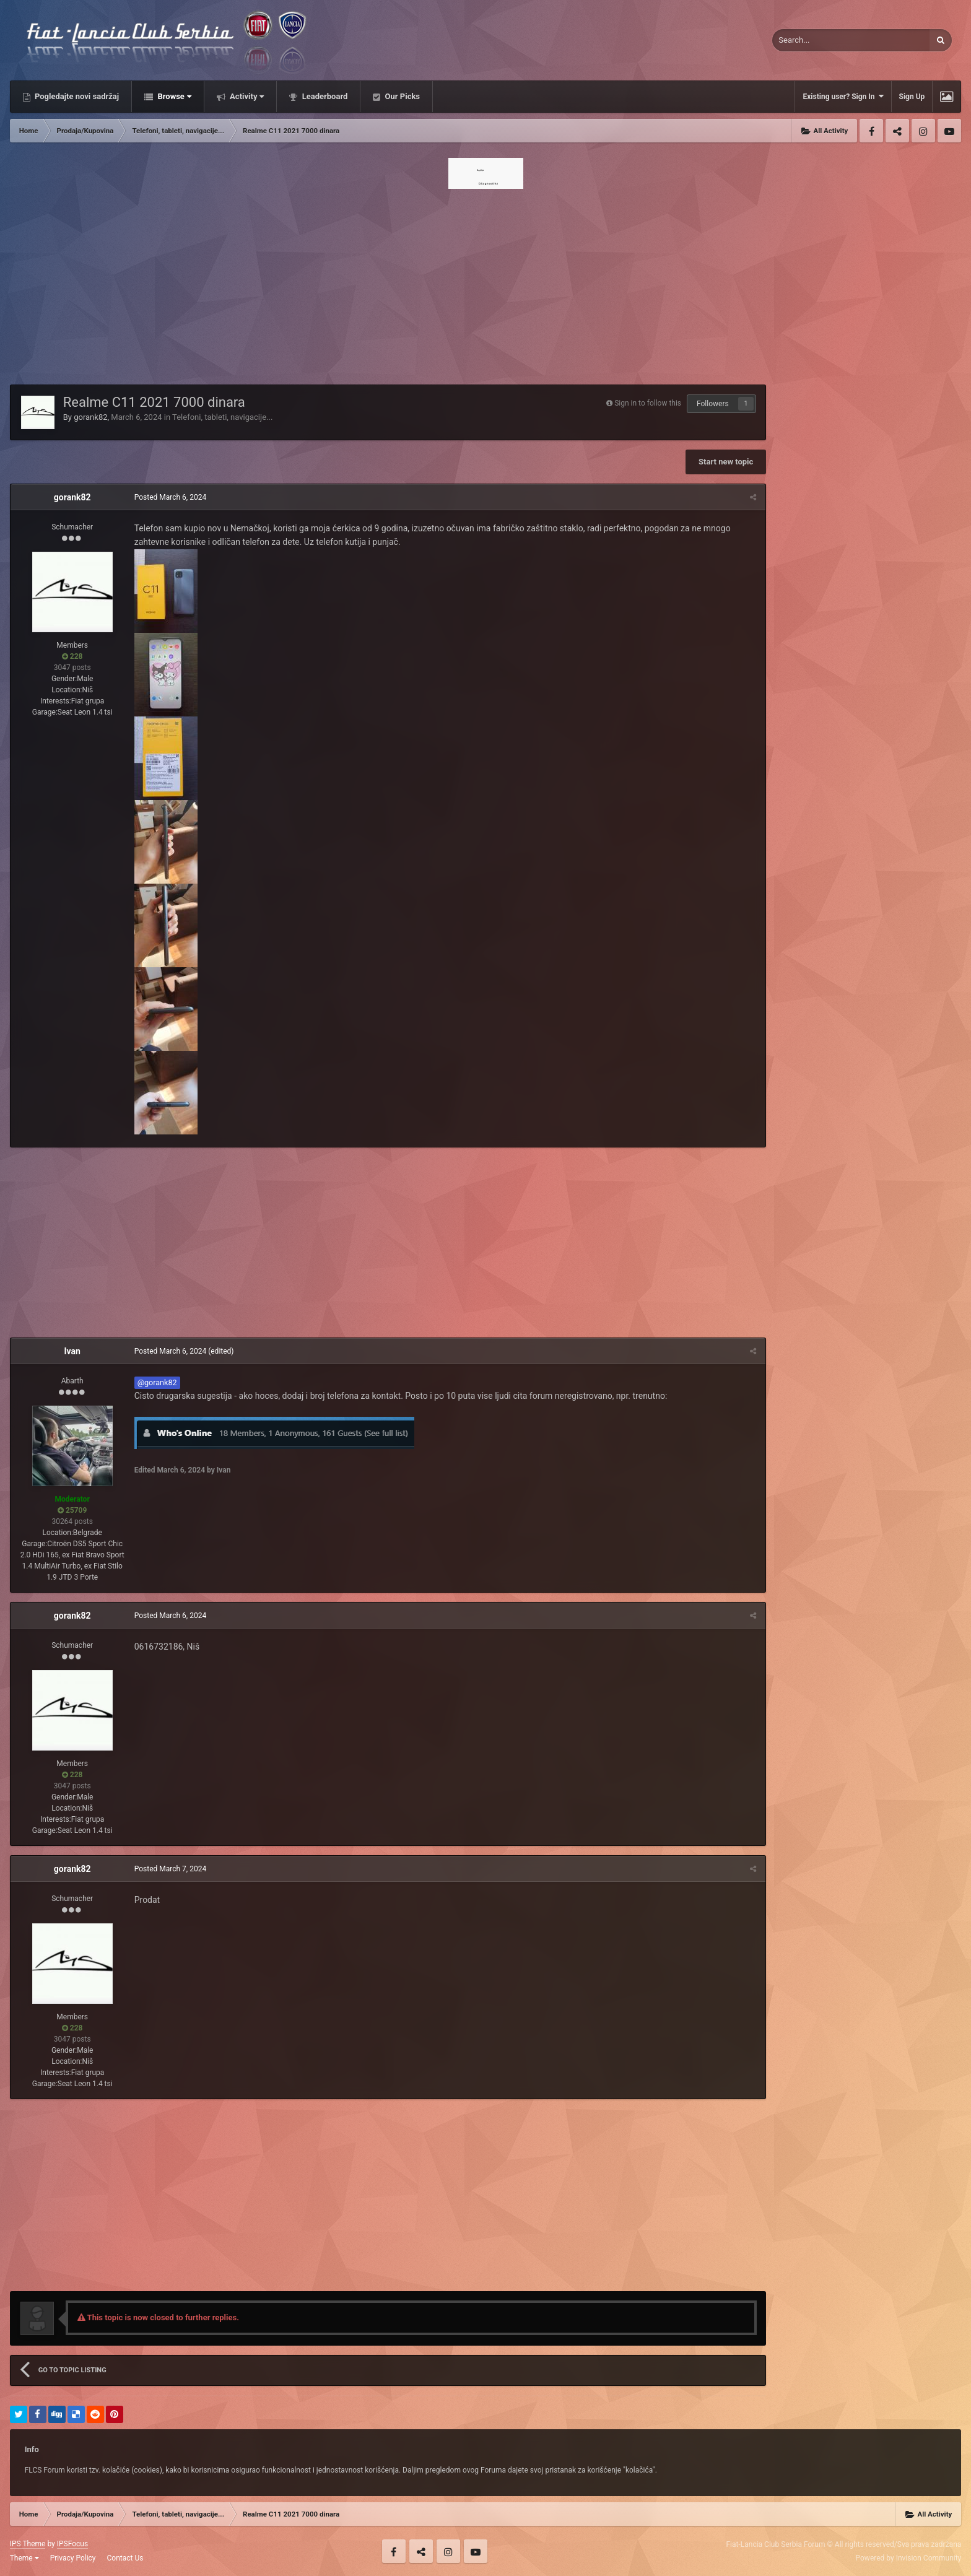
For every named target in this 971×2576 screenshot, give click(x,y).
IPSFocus (72, 2543)
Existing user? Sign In (843, 96)
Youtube (949, 130)
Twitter (897, 130)
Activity (246, 96)
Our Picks (401, 96)
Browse (173, 96)
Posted (170, 497)
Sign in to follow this (647, 403)
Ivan (72, 1351)
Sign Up (912, 96)
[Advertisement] (485, 283)
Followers (713, 403)
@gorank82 (157, 1382)
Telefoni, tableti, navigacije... (222, 417)
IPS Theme (28, 2543)
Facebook (871, 130)
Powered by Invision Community (909, 2558)
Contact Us (125, 2558)
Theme (24, 2558)
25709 (72, 1510)
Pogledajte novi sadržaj (76, 96)
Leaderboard (323, 96)
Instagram (923, 130)
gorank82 (90, 417)
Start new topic (726, 461)
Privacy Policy (73, 2558)
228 (72, 656)
